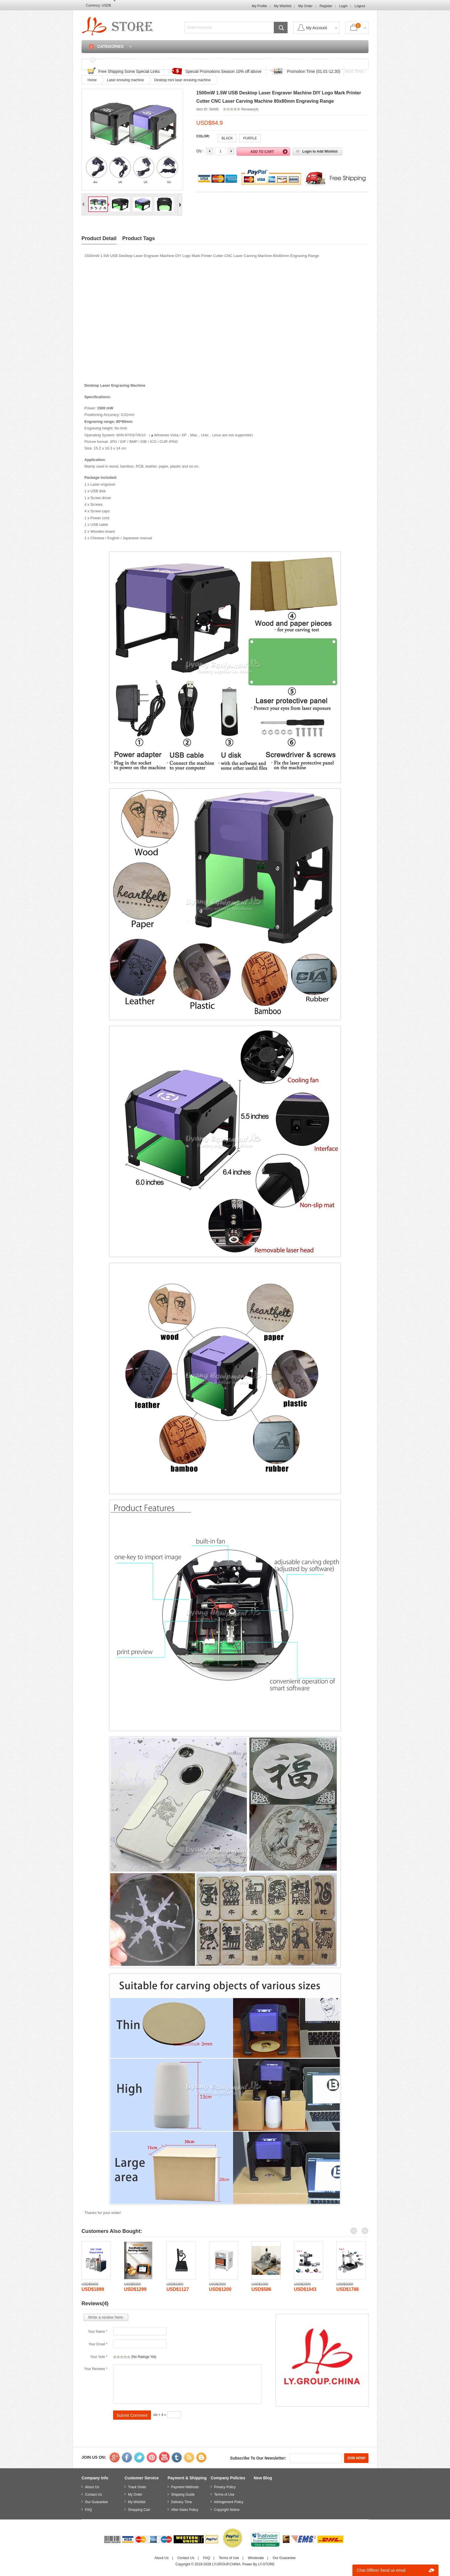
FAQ (248, 59)
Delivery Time (181, 2502)
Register (325, 6)
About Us (92, 2487)
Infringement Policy (228, 2502)
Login (343, 6)
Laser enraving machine (125, 80)
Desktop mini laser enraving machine (182, 80)
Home (112, 59)
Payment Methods (185, 2487)
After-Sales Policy (184, 2510)
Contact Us (277, 59)
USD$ (106, 5)
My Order (305, 6)
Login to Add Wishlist (320, 151)
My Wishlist (283, 6)
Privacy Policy (225, 2487)
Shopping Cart (339, 59)
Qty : (199, 151)
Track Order (219, 59)
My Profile (259, 6)
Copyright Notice (227, 2510)
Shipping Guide (183, 2495)
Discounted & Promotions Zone (162, 59)
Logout (359, 6)
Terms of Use (224, 2495)
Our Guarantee (96, 2502)
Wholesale (256, 2558)
